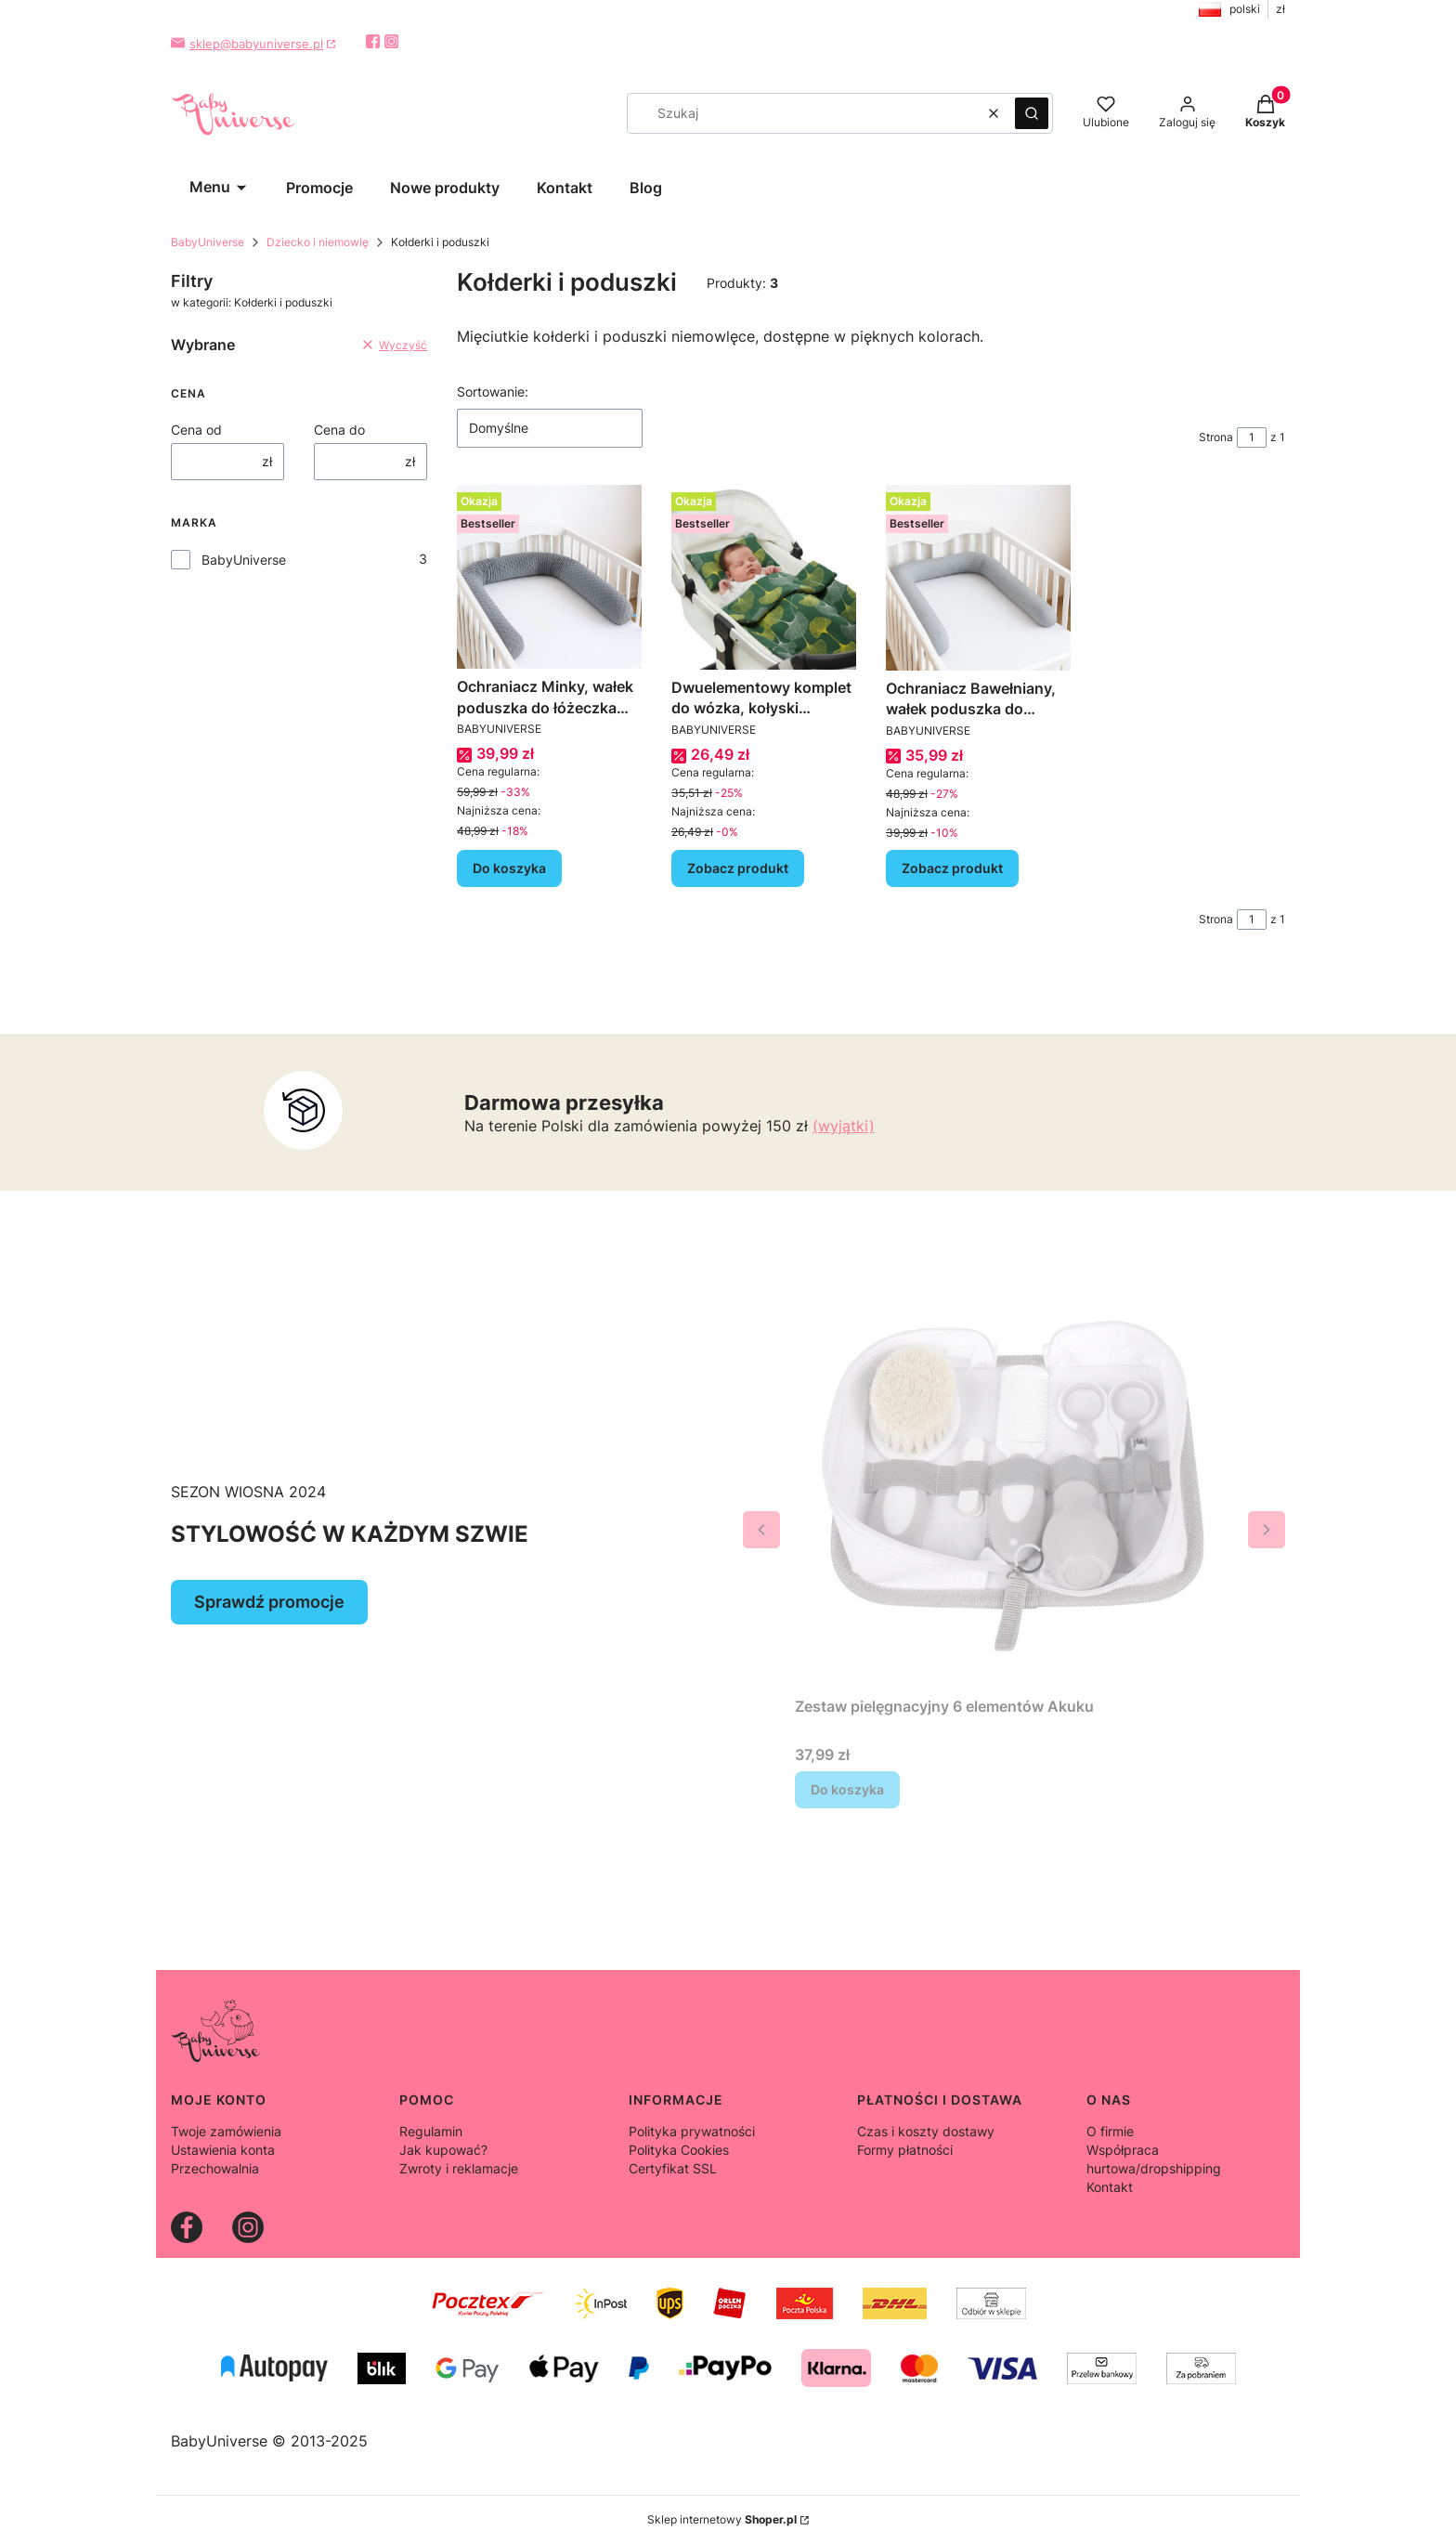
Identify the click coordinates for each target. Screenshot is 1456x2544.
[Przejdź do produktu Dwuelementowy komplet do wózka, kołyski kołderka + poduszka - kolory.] (763, 577)
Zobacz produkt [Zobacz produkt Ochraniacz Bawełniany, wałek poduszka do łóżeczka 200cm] (952, 868)
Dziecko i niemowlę (317, 242)
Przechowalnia (215, 2168)
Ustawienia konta (223, 2150)
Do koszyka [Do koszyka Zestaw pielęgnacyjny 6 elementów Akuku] (847, 1789)
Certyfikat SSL (673, 2168)
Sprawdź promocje (269, 1601)
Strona (1216, 437)
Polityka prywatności (692, 2131)
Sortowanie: (492, 391)
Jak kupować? (443, 2150)
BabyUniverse (207, 242)
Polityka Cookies (679, 2150)
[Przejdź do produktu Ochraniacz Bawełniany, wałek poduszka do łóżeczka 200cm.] (978, 578)
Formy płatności (905, 2150)
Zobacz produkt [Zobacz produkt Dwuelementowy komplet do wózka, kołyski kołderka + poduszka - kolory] (737, 868)
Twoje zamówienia (226, 2131)
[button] (1031, 113)
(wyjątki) (843, 1125)
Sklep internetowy (722, 2519)
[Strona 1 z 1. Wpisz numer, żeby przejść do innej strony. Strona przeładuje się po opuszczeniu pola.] (1252, 437)
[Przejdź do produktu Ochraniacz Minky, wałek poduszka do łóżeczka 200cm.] (549, 577)
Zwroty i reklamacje (458, 2168)
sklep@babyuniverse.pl (256, 43)
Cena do (339, 429)
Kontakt (1109, 2187)
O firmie (1110, 2131)
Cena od (196, 429)
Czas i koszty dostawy (925, 2131)
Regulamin (430, 2131)
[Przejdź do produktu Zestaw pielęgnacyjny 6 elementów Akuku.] (1014, 1469)
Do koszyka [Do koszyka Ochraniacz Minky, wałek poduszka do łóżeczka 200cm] (509, 868)
